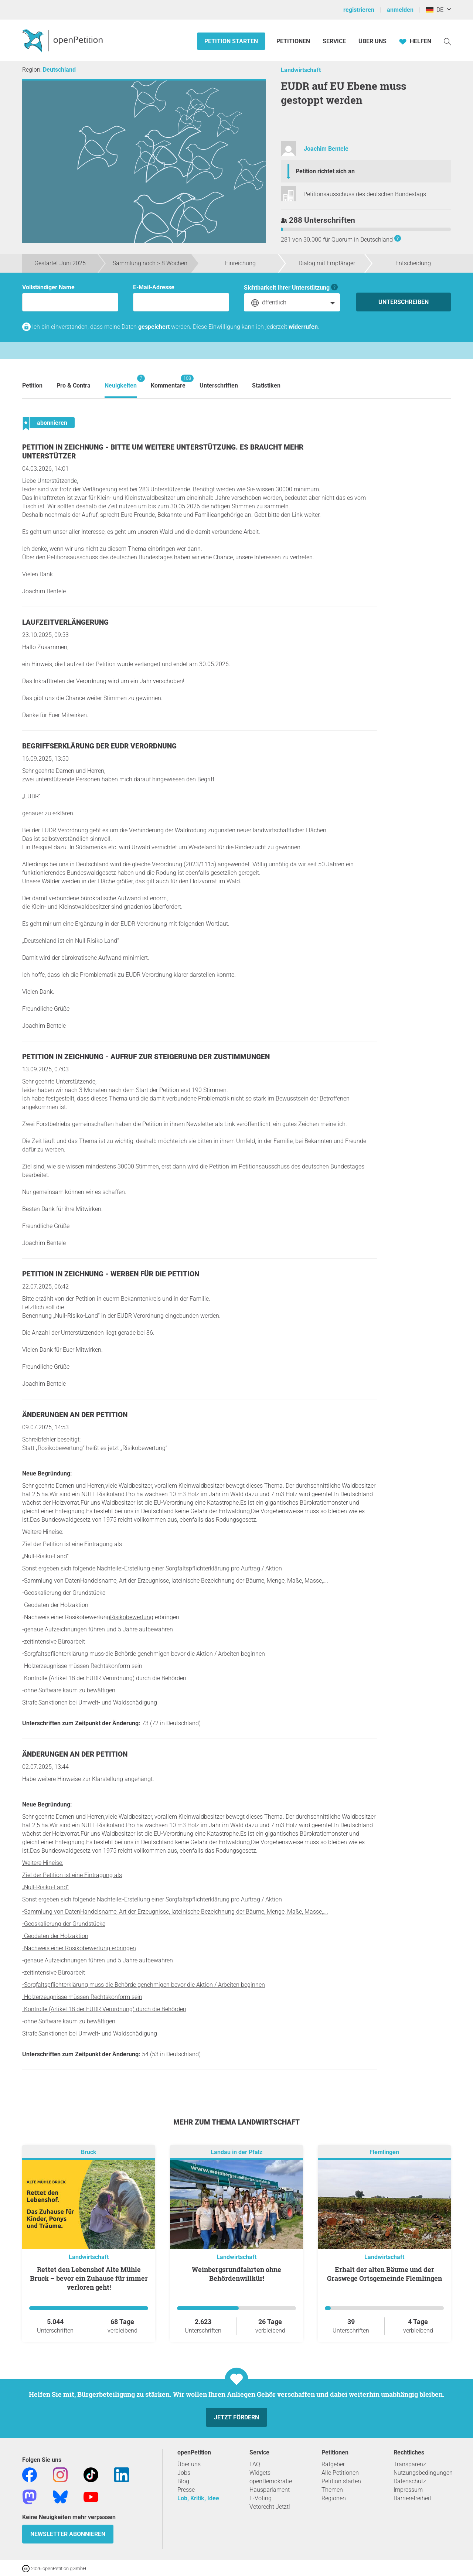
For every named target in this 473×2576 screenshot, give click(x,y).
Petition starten (231, 41)
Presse (186, 2489)
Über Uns (372, 41)
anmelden (400, 9)
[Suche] (447, 41)
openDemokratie (270, 2481)
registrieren (358, 9)
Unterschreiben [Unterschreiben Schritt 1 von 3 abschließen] (403, 302)
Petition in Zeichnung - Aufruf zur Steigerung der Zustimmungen (146, 1056)
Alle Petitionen (340, 2472)
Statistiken (266, 385)
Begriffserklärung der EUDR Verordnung (99, 746)
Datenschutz (410, 2481)
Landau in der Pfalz (236, 2152)
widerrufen (303, 326)
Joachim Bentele (326, 148)
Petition (32, 385)
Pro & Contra (74, 385)
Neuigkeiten (121, 382)
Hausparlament (269, 2489)
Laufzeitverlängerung (65, 622)
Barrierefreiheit (412, 2498)
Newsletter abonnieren (67, 2534)
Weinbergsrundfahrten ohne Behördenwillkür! (236, 2274)
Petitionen (294, 41)
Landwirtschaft (301, 70)
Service (334, 41)
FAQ (254, 2464)
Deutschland (59, 69)
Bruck (88, 2152)
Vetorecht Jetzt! (269, 2506)
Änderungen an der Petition (74, 1414)
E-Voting (260, 2498)
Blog (183, 2481)
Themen (332, 2489)
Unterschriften (219, 385)
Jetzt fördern (236, 2417)
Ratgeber (333, 2464)
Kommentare (168, 382)
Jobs (183, 2472)
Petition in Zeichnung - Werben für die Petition (110, 1274)
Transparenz (410, 2464)
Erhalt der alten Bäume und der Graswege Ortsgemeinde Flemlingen (384, 2274)
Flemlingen (384, 2152)
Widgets (259, 2472)
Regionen (333, 2498)
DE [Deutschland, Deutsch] (434, 9)
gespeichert (154, 326)
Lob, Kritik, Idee (198, 2498)
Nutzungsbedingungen (423, 2472)
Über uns (189, 2464)
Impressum (408, 2489)
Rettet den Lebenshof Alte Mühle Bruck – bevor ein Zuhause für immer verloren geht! (89, 2278)
